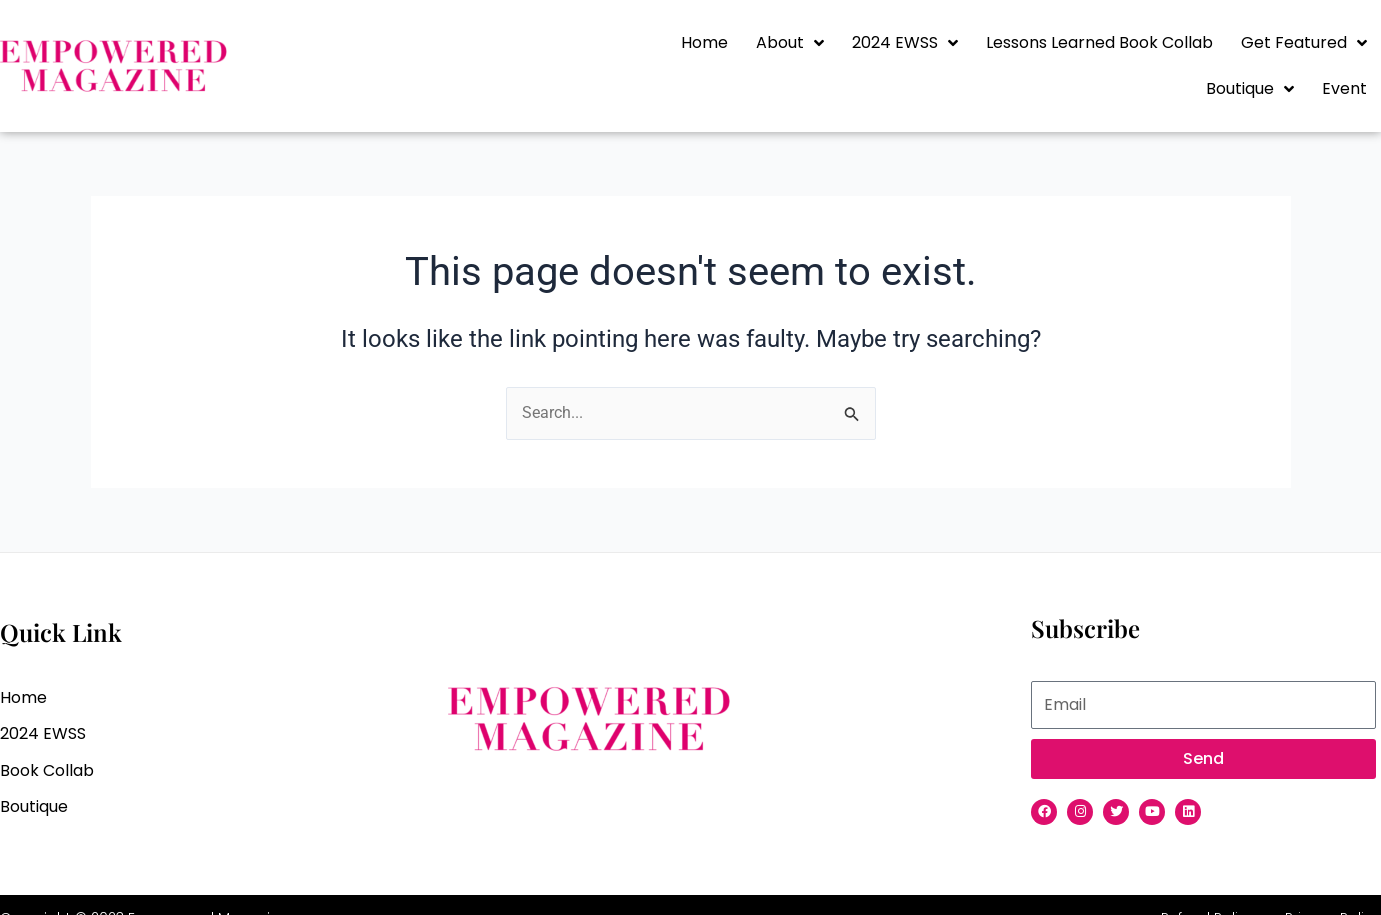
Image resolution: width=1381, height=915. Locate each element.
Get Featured (1304, 43)
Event (1344, 88)
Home (704, 42)
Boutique (1250, 89)
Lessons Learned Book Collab (1099, 42)
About (790, 43)
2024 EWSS (905, 43)
